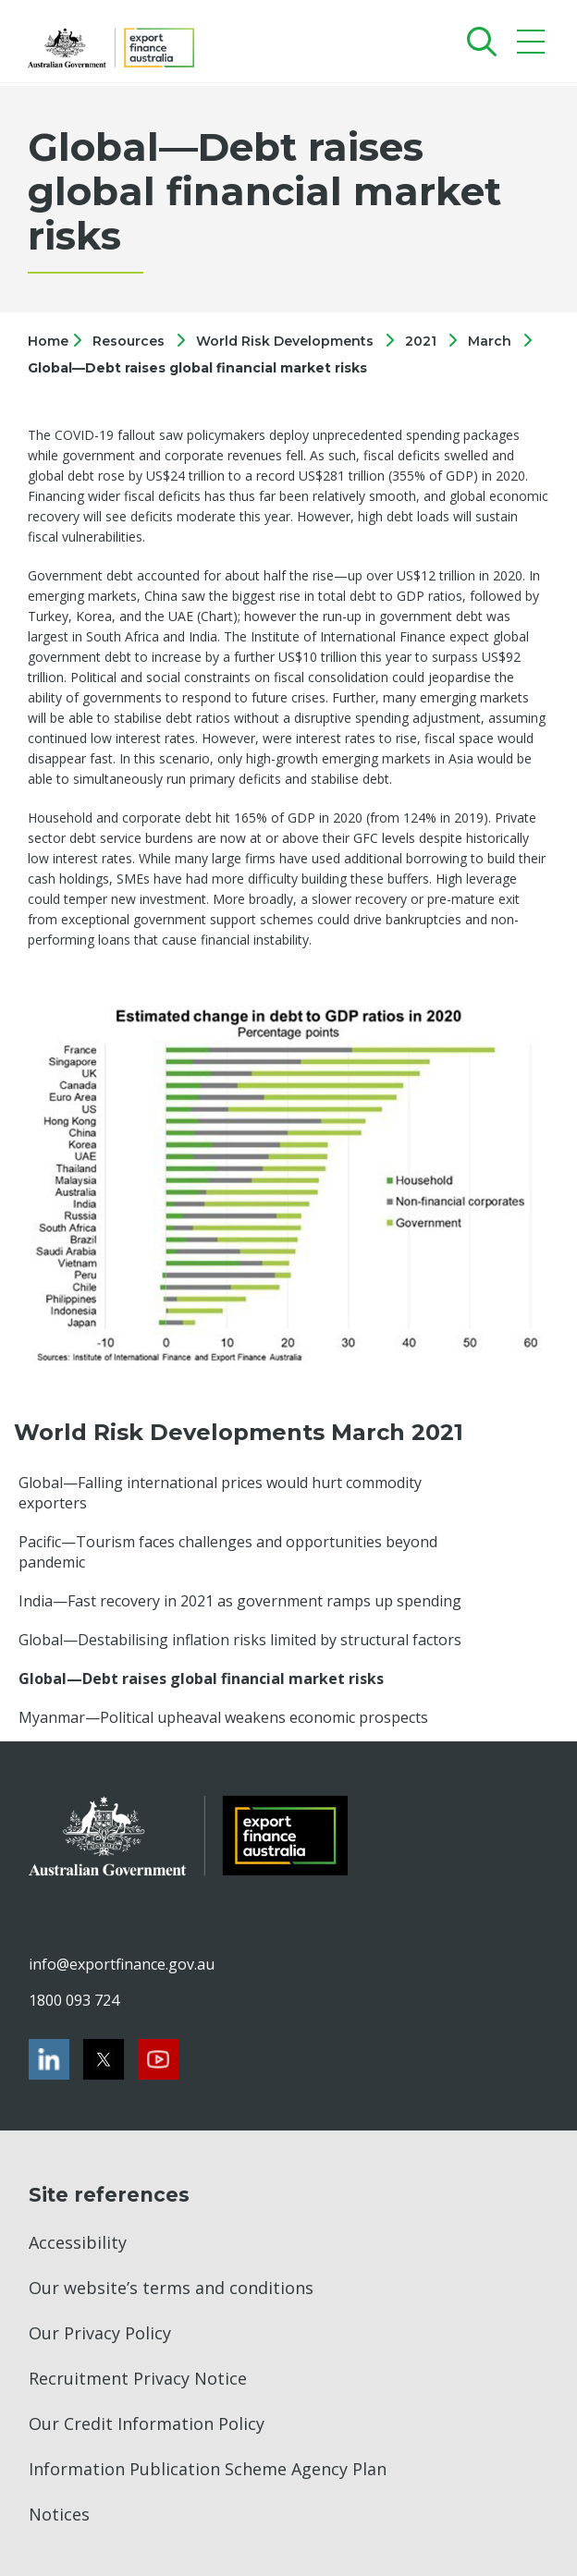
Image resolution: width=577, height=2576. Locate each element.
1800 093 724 (74, 2000)
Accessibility (78, 2242)
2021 (420, 341)
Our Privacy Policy (100, 2333)
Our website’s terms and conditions (171, 2288)
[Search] (477, 41)
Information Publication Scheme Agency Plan (208, 2469)
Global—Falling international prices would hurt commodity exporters (220, 1492)
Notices (59, 2514)
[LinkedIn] (49, 2059)
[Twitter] (103, 2059)
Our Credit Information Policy (146, 2423)
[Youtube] (158, 2059)
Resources (128, 341)
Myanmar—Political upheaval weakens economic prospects (223, 1717)
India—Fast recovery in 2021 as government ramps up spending (239, 1601)
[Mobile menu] (533, 46)
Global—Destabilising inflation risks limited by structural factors (239, 1640)
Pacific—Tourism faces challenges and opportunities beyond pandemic (227, 1552)
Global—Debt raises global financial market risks (197, 368)
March (489, 341)
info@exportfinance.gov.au (121, 1964)
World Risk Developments (285, 341)
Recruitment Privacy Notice (138, 2378)
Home (50, 341)
